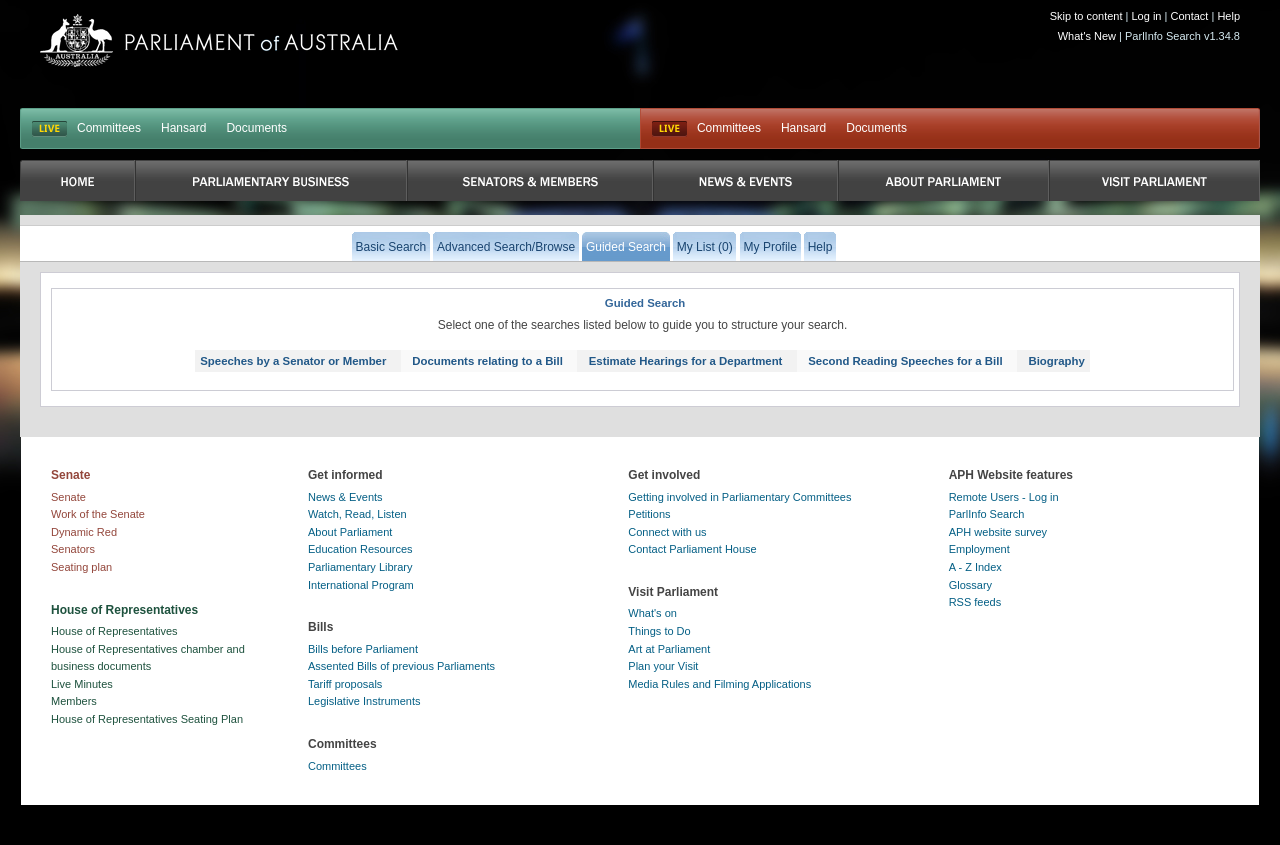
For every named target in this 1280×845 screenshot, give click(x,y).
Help (1228, 16)
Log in (1147, 16)
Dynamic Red (84, 532)
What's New (1087, 36)
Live (669, 129)
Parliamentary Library (360, 567)
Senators (73, 549)
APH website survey (998, 532)
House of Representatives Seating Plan (147, 719)
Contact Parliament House (692, 549)
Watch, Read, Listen (357, 514)
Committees (109, 128)
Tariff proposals (345, 684)
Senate (68, 497)
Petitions (649, 514)
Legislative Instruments (364, 701)
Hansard (183, 128)
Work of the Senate (98, 514)
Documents (256, 128)
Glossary (970, 585)
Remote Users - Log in (1004, 497)
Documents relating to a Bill (487, 361)
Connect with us (667, 532)
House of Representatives (114, 631)
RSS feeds (975, 602)
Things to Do (659, 631)
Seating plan (81, 567)
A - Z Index (975, 567)
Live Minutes (82, 684)
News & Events (345, 497)
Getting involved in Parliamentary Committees (739, 497)
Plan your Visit (663, 666)
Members (74, 701)
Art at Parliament (669, 649)
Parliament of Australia (219, 40)
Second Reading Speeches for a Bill (905, 361)
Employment (979, 549)
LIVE (49, 129)
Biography (1056, 361)
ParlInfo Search (987, 514)
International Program (361, 585)
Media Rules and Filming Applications (719, 684)
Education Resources (360, 549)
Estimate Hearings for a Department (686, 361)
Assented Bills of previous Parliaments (401, 666)
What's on (652, 613)
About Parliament (350, 532)
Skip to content (1086, 16)
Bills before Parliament (363, 649)
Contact (1189, 16)
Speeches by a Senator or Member (293, 361)
